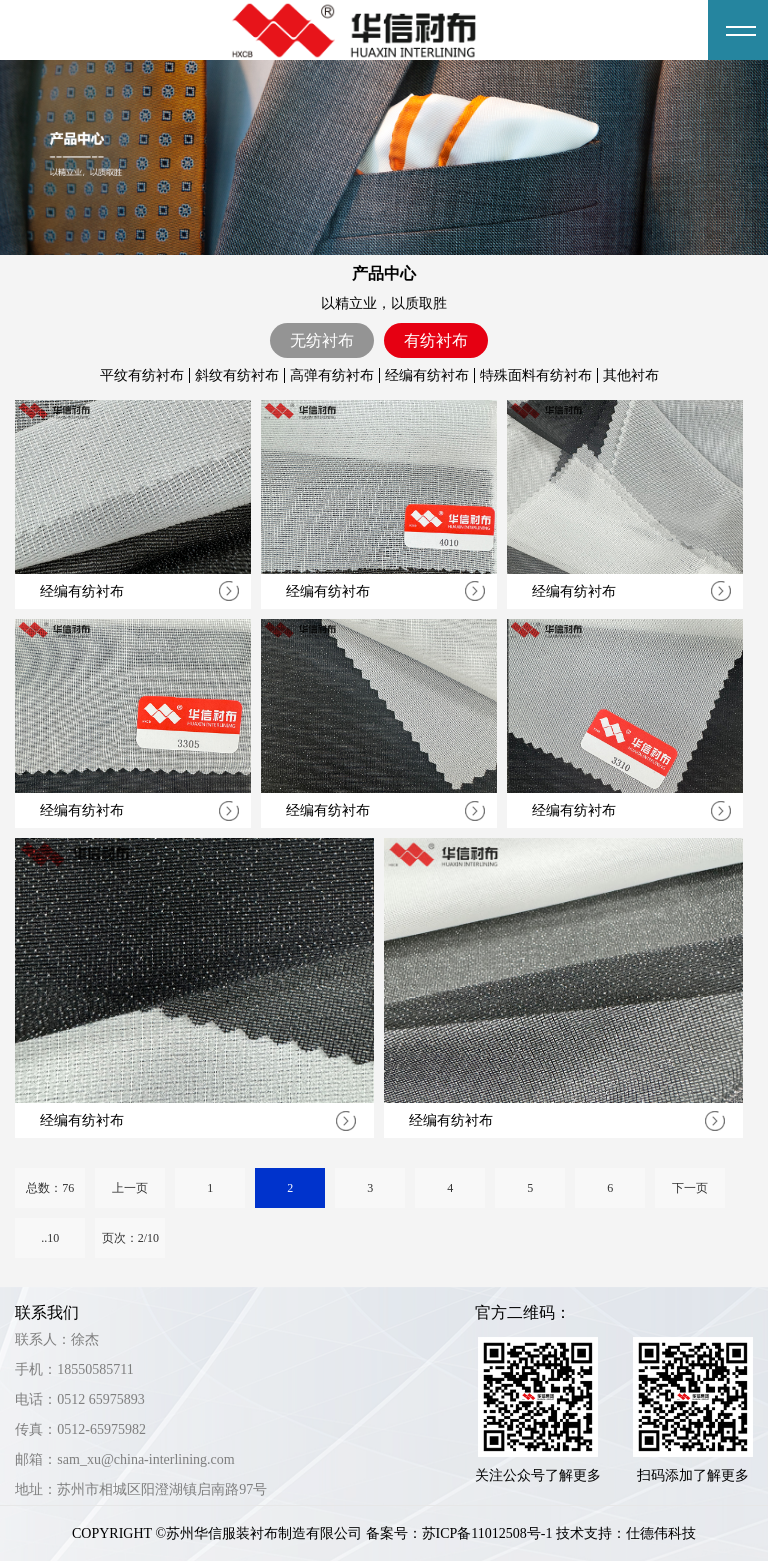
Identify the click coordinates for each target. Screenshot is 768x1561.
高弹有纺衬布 (332, 375)
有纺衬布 (436, 340)
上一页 (130, 1188)
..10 (50, 1238)
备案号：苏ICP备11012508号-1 (459, 1533)
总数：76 (50, 1188)
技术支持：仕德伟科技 (626, 1533)
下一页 (690, 1188)
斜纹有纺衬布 (237, 375)
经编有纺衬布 (427, 375)
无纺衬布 (322, 340)
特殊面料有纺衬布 (536, 375)
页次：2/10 (130, 1238)
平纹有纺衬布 (142, 375)
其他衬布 (631, 375)
